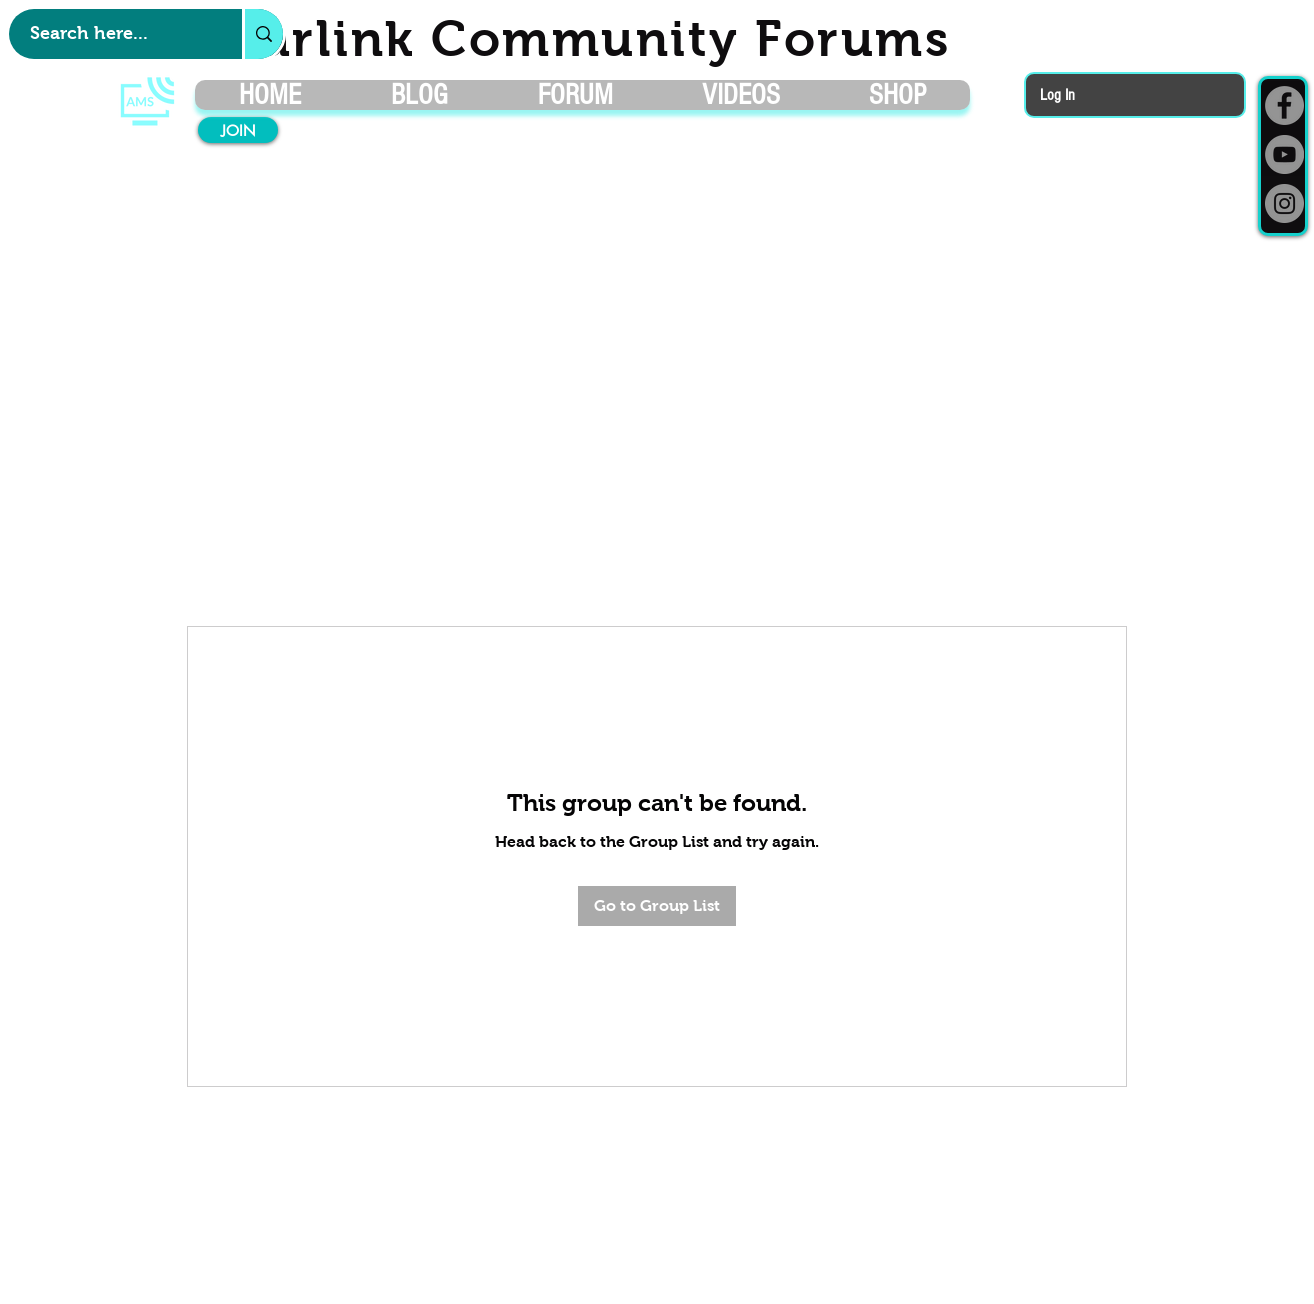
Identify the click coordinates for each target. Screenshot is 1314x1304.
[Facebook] (1284, 105)
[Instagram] (1284, 203)
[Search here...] (115, 34)
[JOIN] (238, 130)
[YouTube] (1284, 154)
